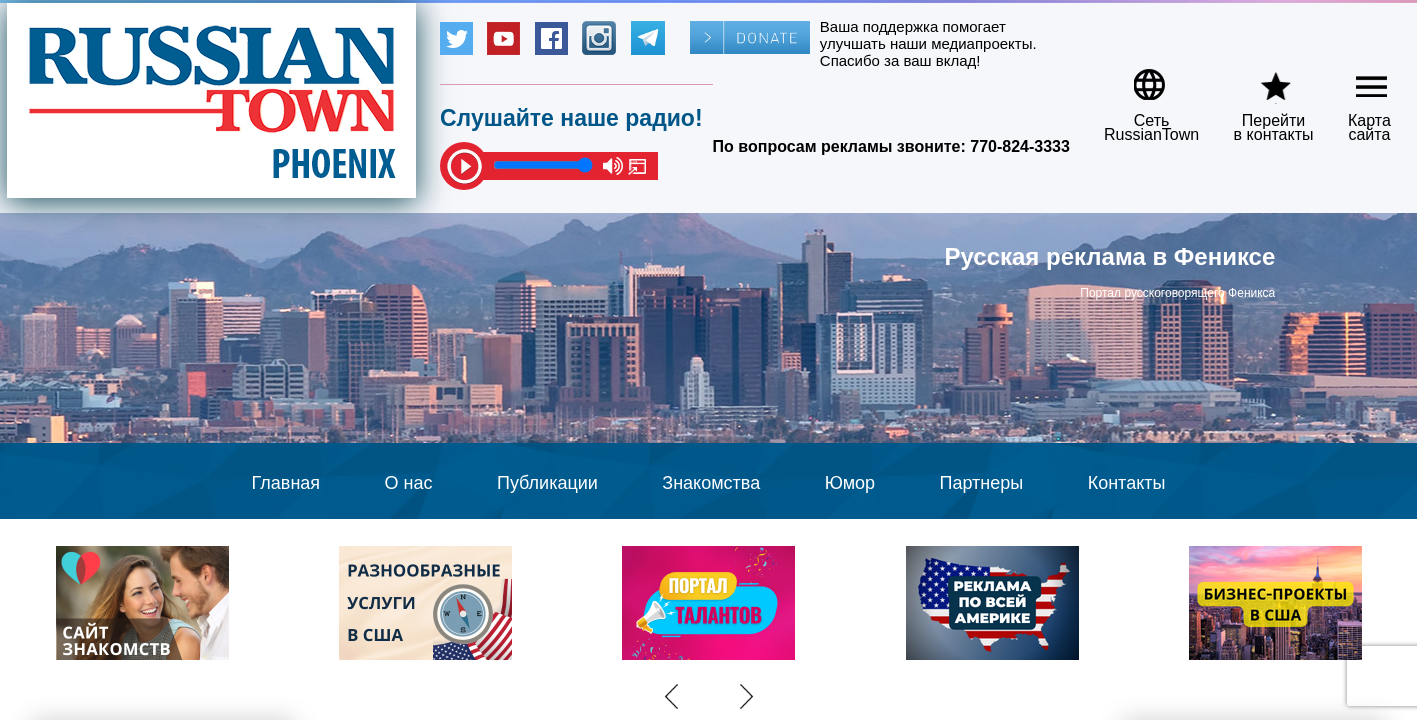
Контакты (1127, 483)
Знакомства (711, 483)
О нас (409, 483)
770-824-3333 (1020, 146)
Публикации (547, 483)
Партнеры (982, 483)
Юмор (850, 483)
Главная (286, 483)
